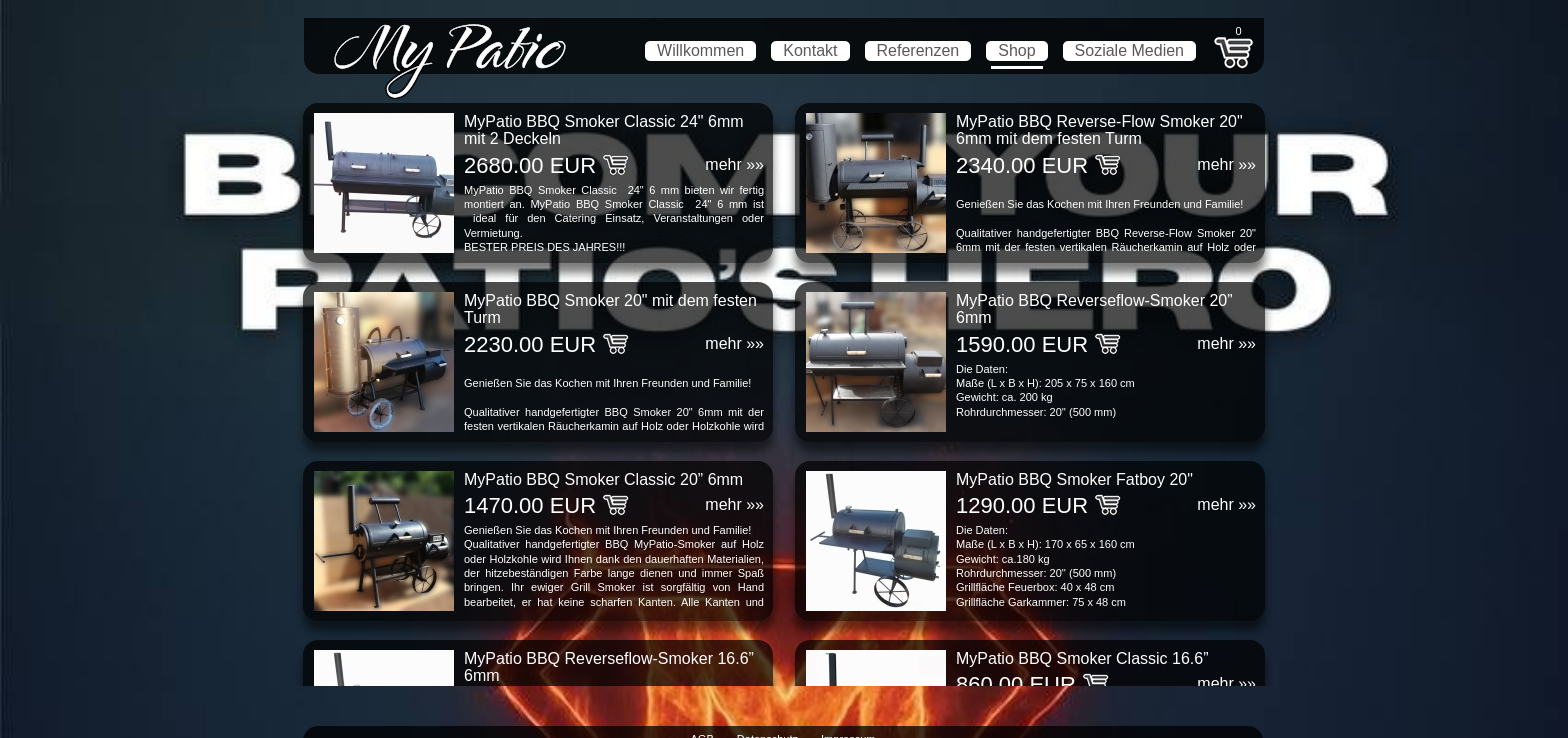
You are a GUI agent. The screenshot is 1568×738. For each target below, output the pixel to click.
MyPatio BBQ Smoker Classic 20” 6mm (603, 479)
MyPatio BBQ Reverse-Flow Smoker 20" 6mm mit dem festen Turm (1099, 130)
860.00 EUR (1016, 684)
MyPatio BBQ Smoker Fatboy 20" (1074, 479)
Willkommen (700, 50)
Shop (1016, 50)
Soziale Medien (1129, 50)
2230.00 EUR (530, 343)
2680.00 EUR (530, 164)
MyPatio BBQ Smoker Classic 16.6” (1082, 658)
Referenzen (918, 50)
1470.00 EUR (530, 505)
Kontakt (810, 50)
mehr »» (734, 164)
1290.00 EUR (1022, 505)
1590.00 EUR (1022, 343)
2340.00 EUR (1022, 164)
